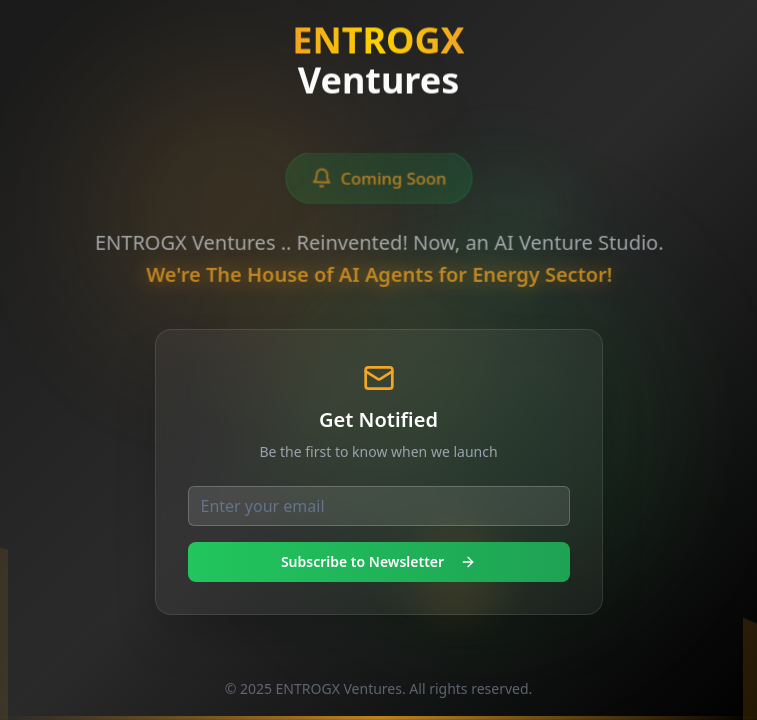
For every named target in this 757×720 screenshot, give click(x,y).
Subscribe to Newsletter (378, 561)
